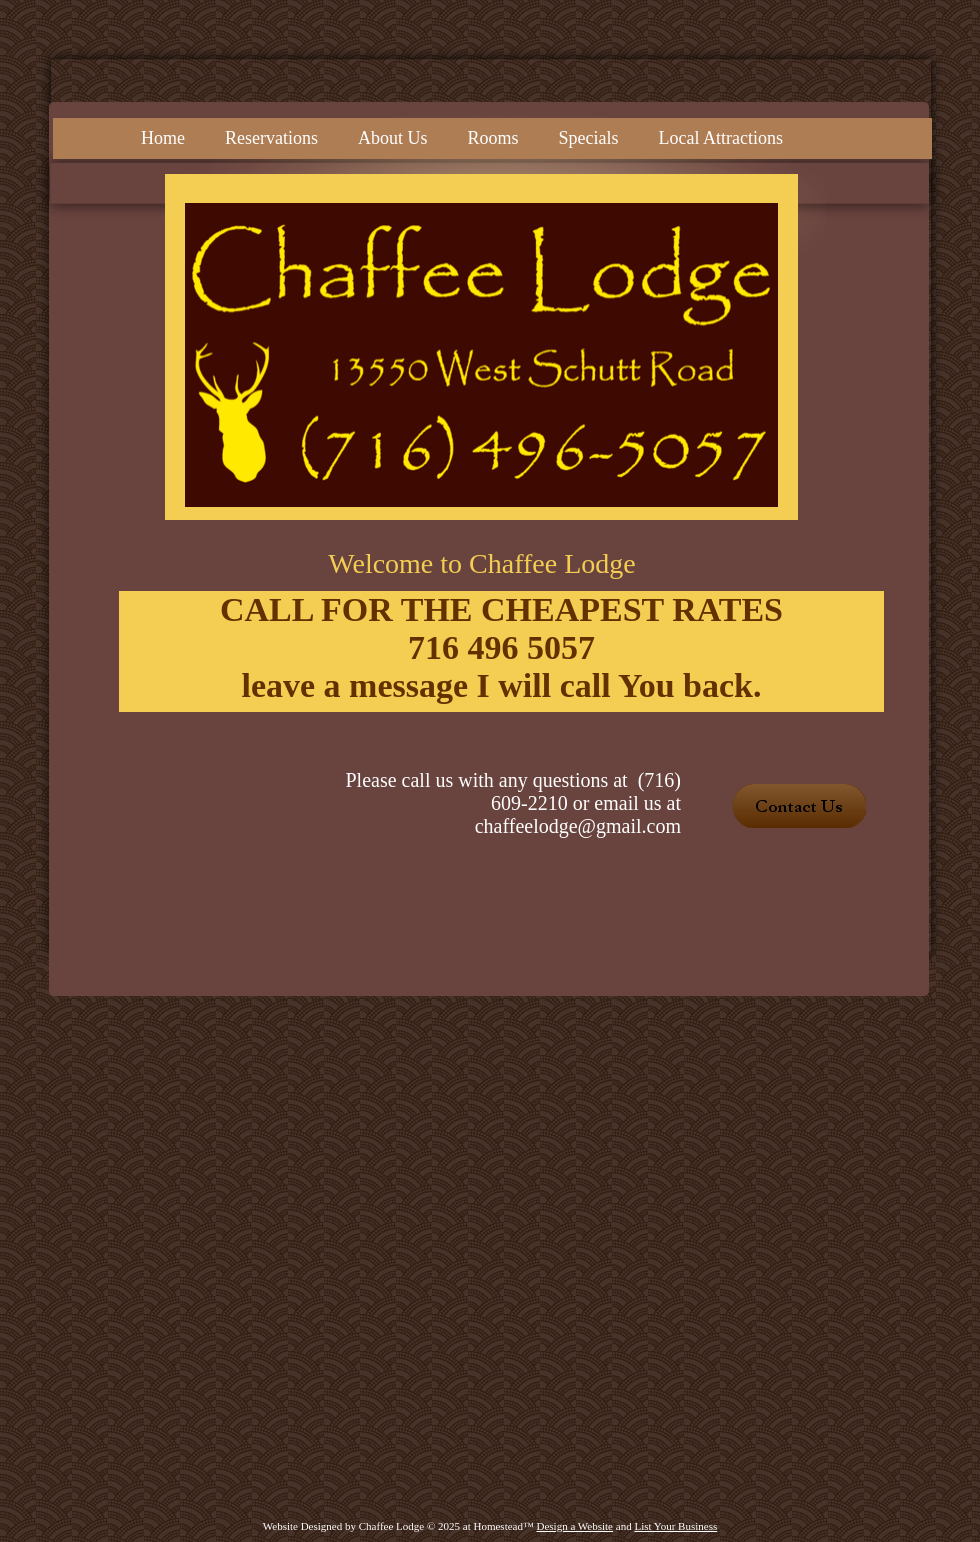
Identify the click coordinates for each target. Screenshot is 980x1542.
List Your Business (675, 1526)
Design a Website (575, 1526)
